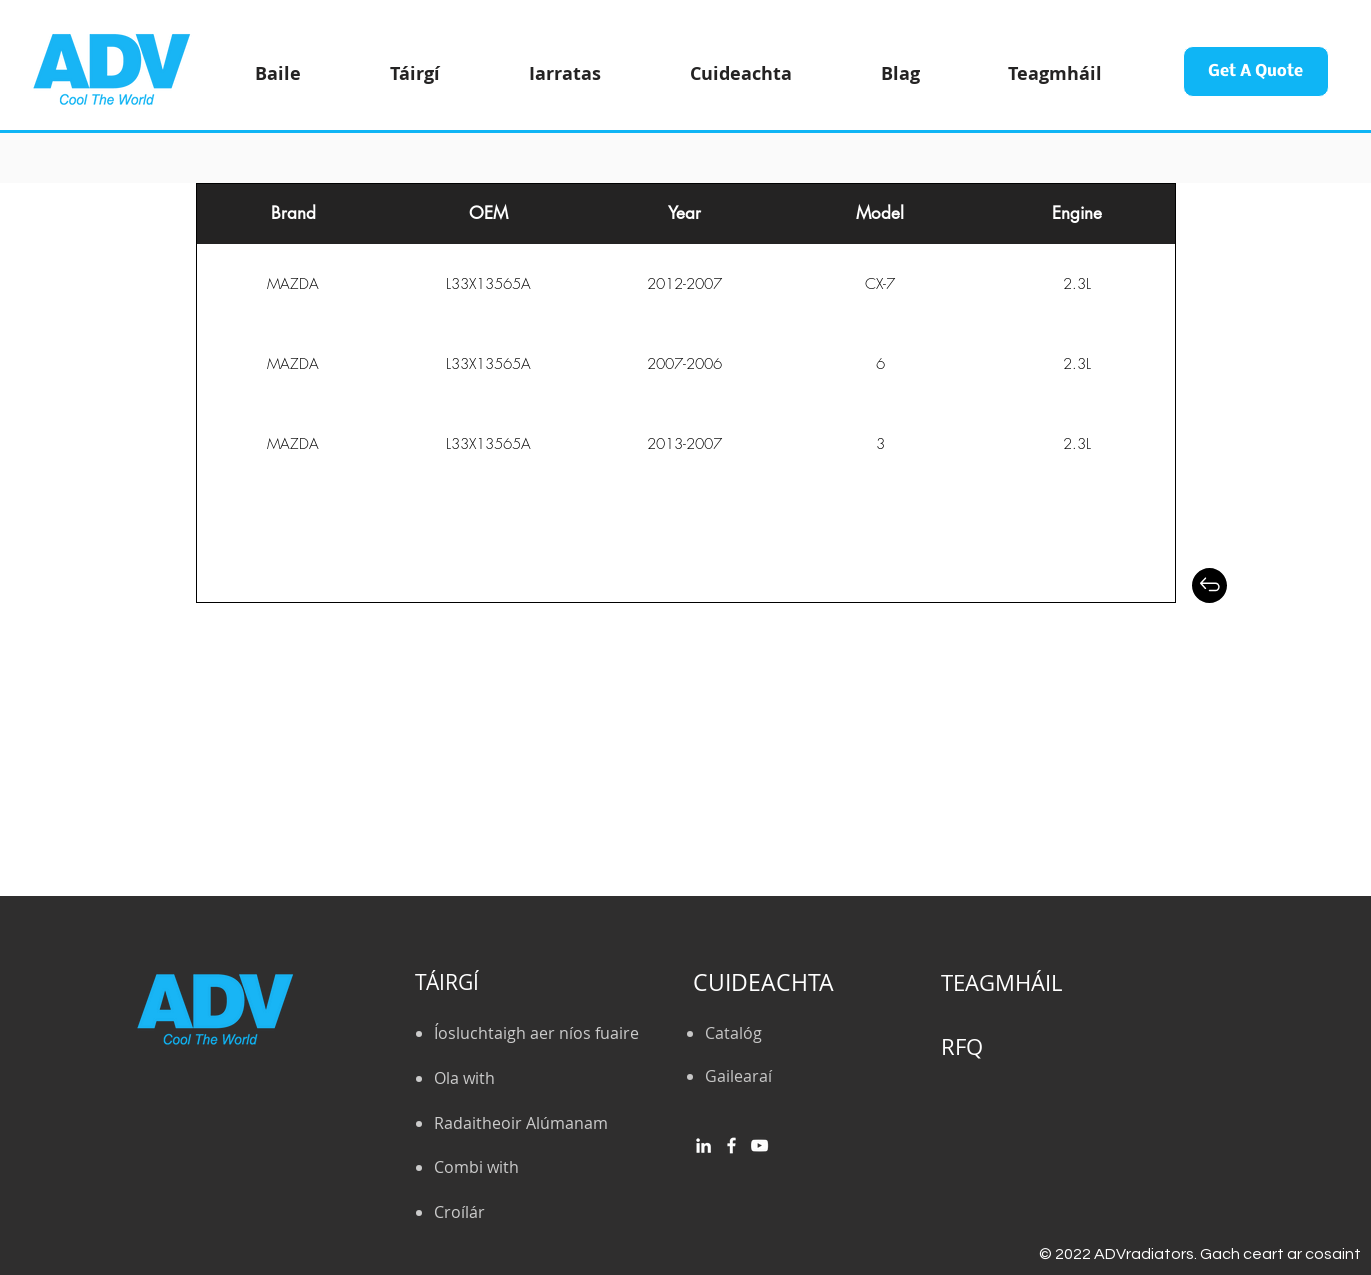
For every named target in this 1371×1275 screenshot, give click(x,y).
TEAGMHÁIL (1001, 982)
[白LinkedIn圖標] (703, 1145)
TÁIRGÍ (447, 982)
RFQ (962, 1046)
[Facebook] (731, 1145)
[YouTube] (759, 1145)
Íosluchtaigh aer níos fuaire (536, 1033)
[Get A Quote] (1256, 71)
